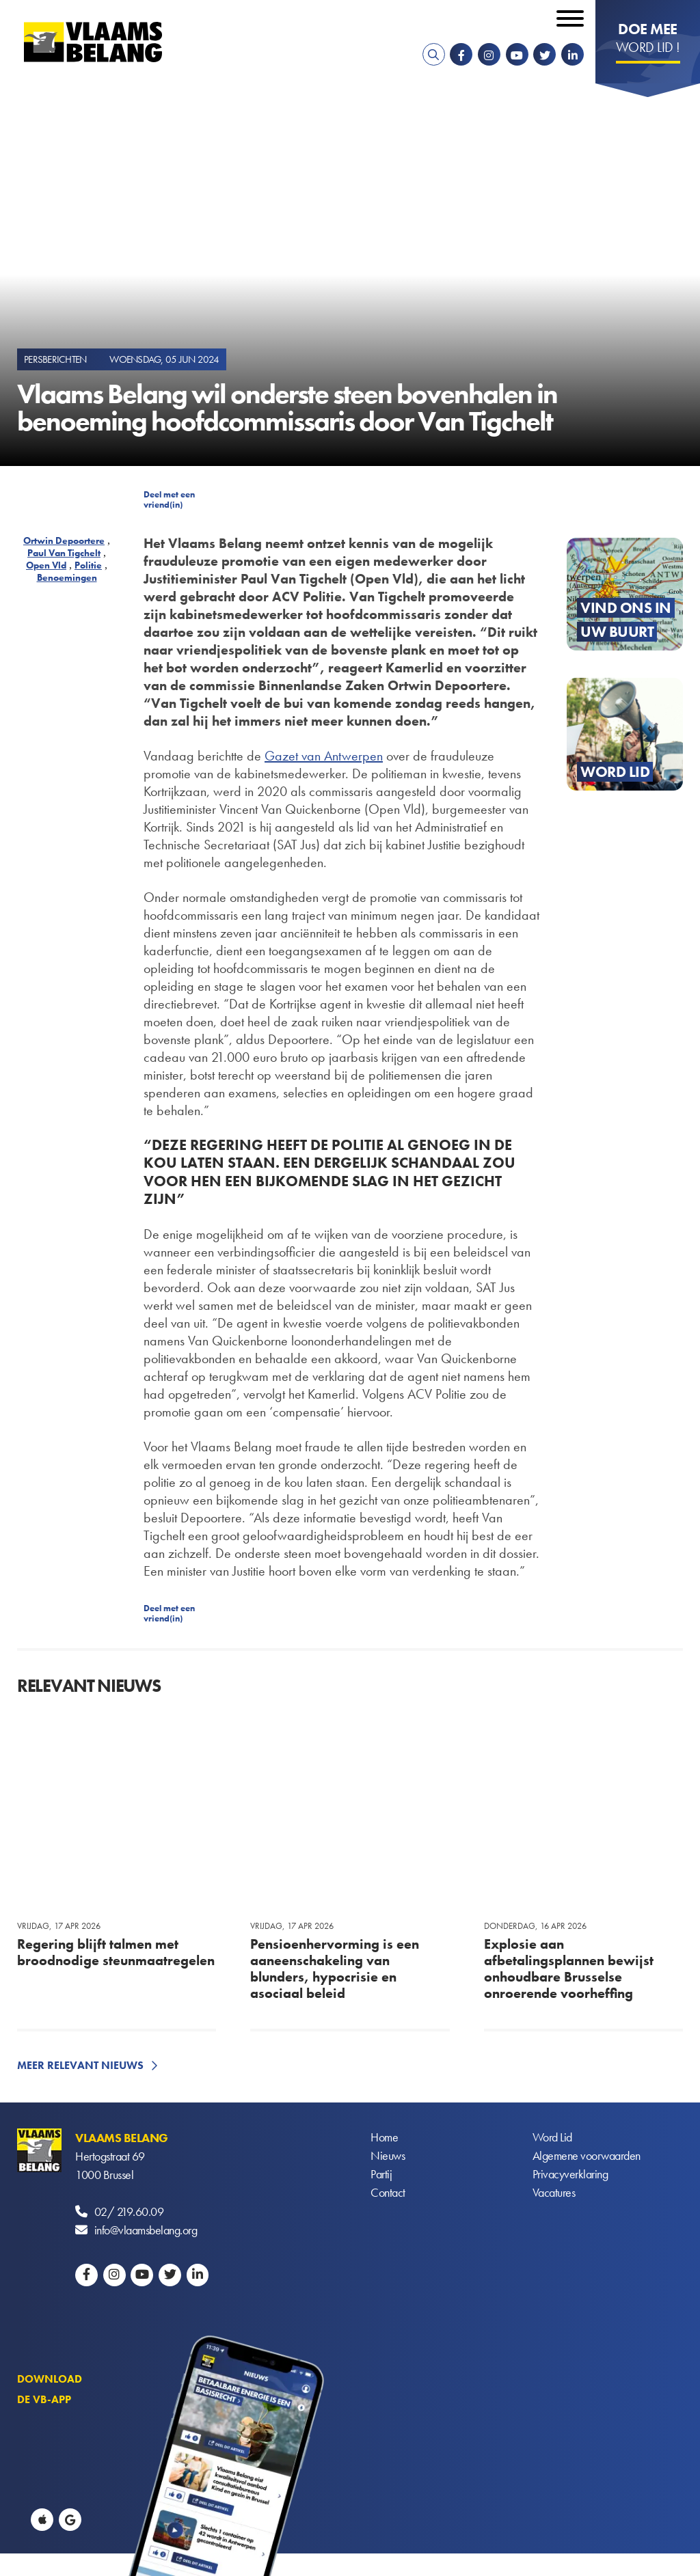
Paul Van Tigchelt (63, 553)
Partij (381, 2174)
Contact (388, 2193)
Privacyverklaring (570, 2174)
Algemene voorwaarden (587, 2156)
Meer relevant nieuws (80, 2065)
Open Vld (46, 565)
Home (384, 2138)
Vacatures (554, 2193)
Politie (88, 565)
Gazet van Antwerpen (324, 756)
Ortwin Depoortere (64, 540)
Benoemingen (67, 577)
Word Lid (552, 2138)
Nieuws (388, 2156)
